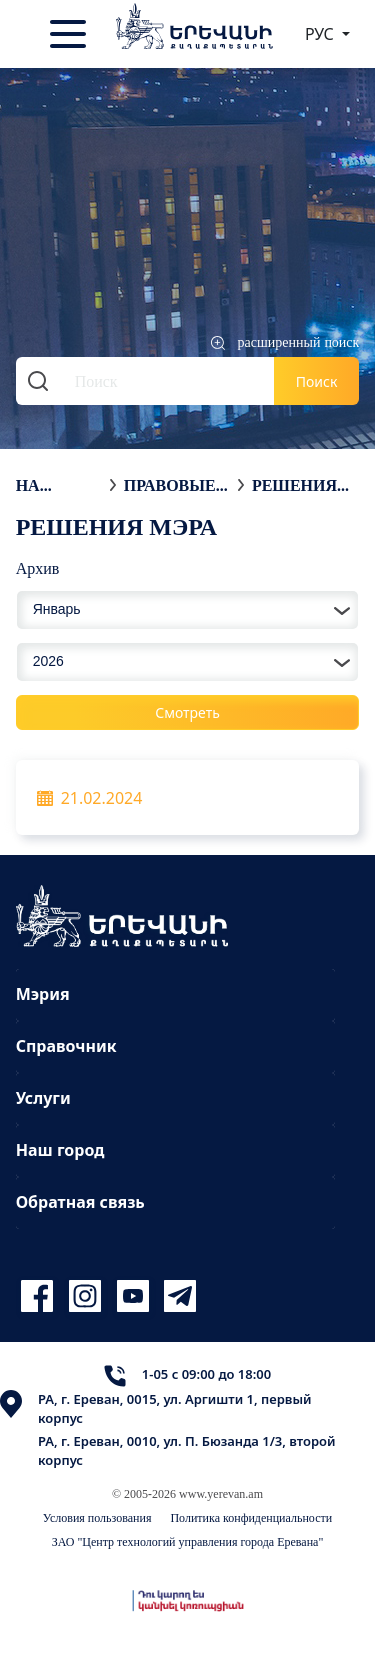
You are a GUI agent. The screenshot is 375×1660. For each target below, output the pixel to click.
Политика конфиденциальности (251, 1517)
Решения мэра (294, 485)
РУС (321, 34)
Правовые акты (170, 485)
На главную (58, 485)
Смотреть (187, 712)
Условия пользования (97, 1517)
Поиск (317, 381)
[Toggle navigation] (70, 34)
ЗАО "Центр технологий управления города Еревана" (188, 1541)
